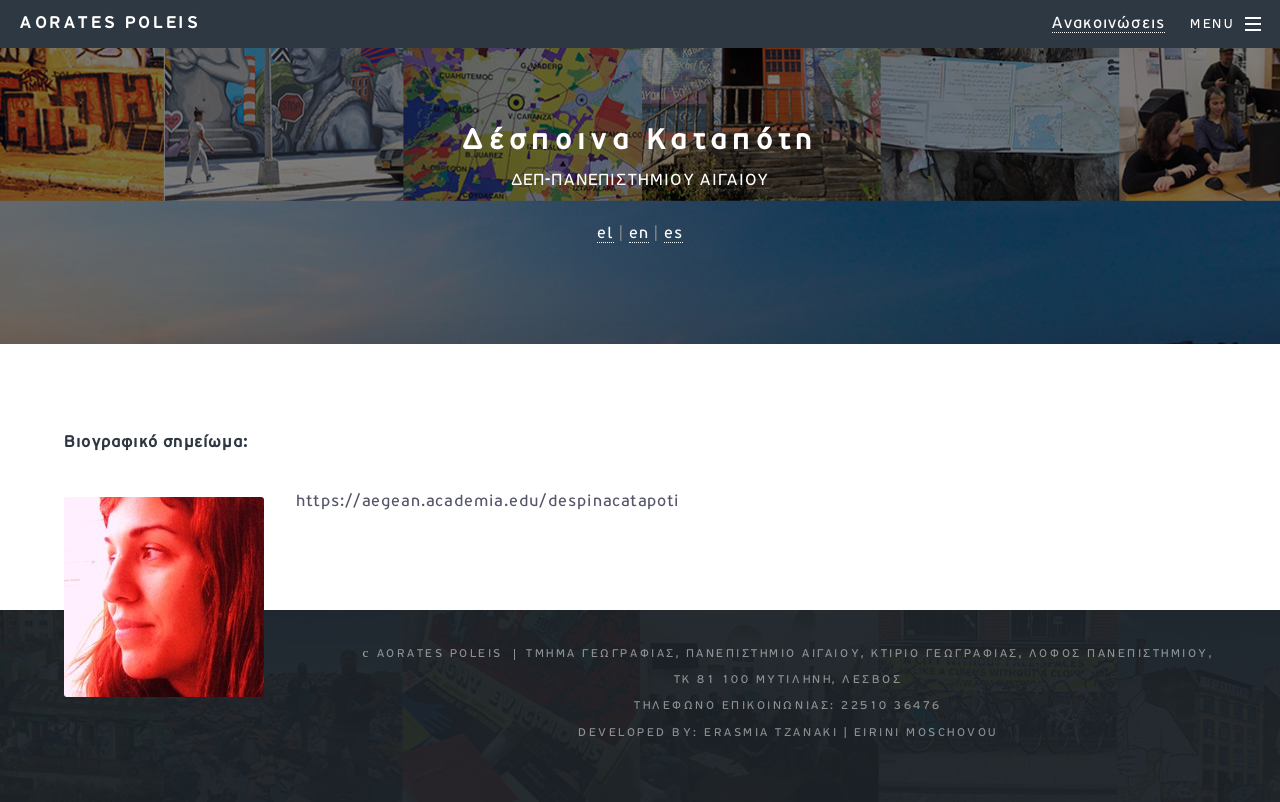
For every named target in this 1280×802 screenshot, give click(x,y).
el (605, 234)
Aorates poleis (110, 24)
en (639, 234)
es (673, 234)
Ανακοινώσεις (1108, 24)
